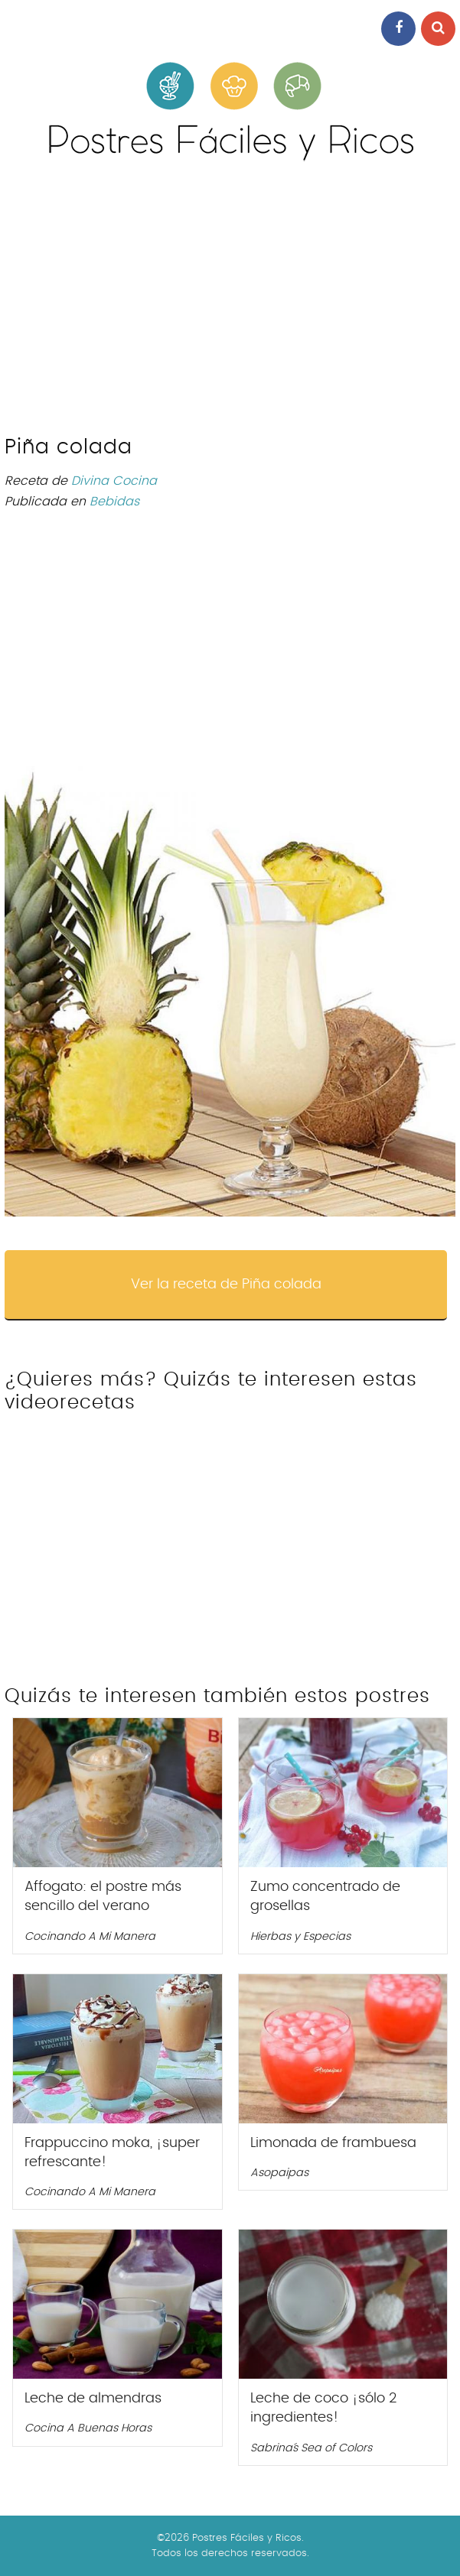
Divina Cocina (114, 481)
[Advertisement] (230, 305)
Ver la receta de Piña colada (226, 1284)
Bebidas (114, 501)
